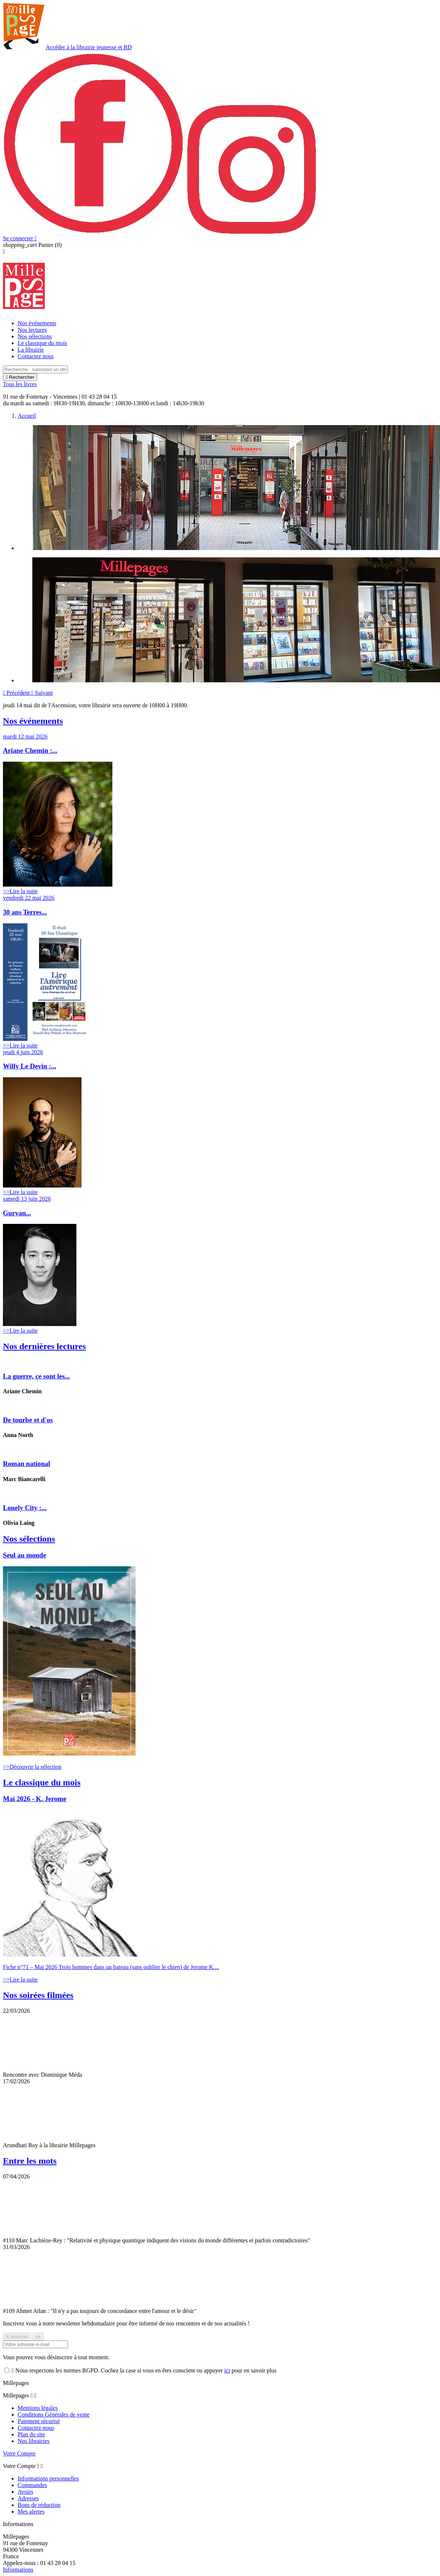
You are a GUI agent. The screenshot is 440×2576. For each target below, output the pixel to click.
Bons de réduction (39, 2505)
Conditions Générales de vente (54, 2414)
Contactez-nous (36, 2428)
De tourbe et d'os (28, 1420)
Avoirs (25, 2492)
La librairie (31, 349)
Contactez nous (36, 356)
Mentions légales (38, 2408)
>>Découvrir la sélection (32, 1767)
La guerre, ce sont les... (36, 1376)
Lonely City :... (25, 1508)
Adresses (28, 2498)
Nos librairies (34, 2441)
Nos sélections (35, 336)
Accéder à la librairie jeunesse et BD (89, 47)
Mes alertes (31, 2511)
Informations (18, 2569)
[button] (17, 693)
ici (227, 2370)
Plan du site (31, 2434)
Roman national (26, 1463)
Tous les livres (20, 384)
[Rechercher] (35, 369)
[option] (227, 488)
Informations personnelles (48, 2478)
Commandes (32, 2485)
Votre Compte (19, 2453)
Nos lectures (32, 330)
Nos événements (37, 323)
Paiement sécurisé (39, 2421)
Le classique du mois (42, 343)
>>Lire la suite (20, 891)
